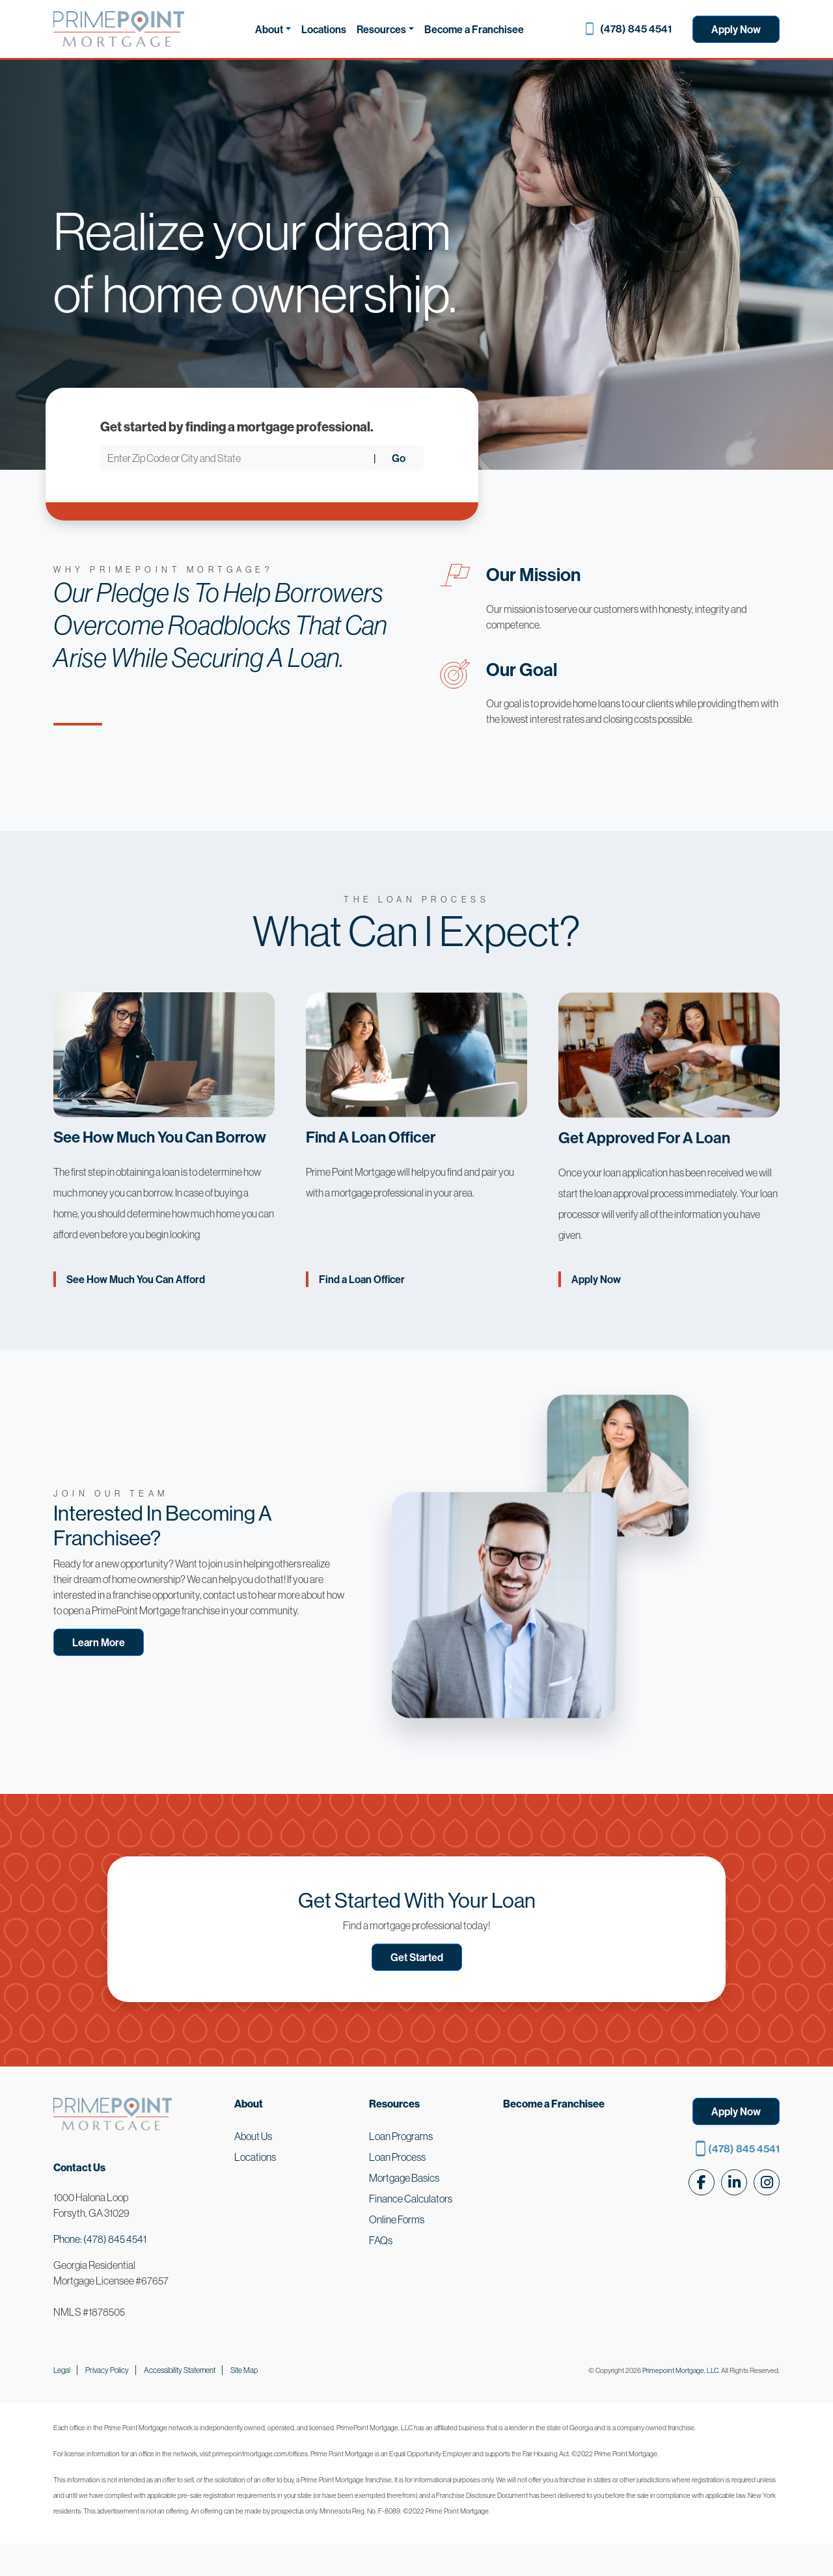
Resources (381, 29)
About (269, 29)
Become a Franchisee (474, 29)
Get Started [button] (416, 1957)
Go (398, 458)
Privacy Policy (107, 2370)
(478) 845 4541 (636, 28)
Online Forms (396, 2219)
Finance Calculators (410, 2198)
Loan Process (397, 2156)
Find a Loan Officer (362, 1279)
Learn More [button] (98, 1642)
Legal (61, 2370)
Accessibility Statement (179, 2370)
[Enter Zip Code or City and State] (237, 458)
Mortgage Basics (404, 2177)
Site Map (244, 2370)
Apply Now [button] (736, 2111)
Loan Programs (401, 2136)
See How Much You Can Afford (135, 1279)
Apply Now (736, 29)
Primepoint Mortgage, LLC (680, 2370)
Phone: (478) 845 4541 (99, 2238)
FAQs (380, 2240)
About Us (253, 2136)
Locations (323, 29)
